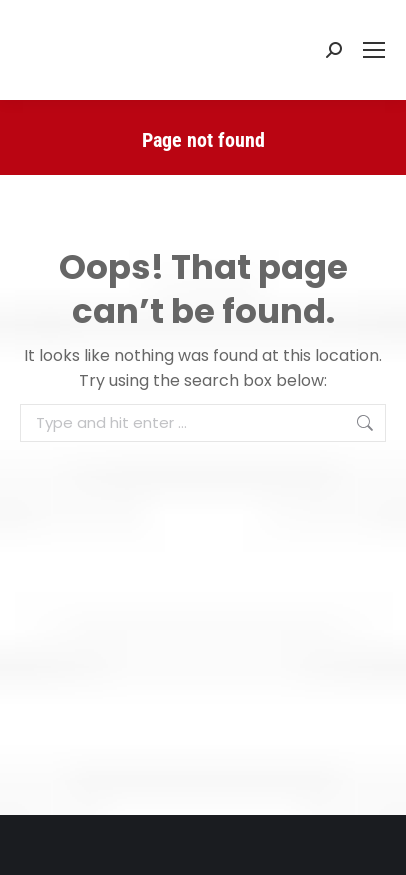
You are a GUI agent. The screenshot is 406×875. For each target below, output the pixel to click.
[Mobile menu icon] (374, 50)
